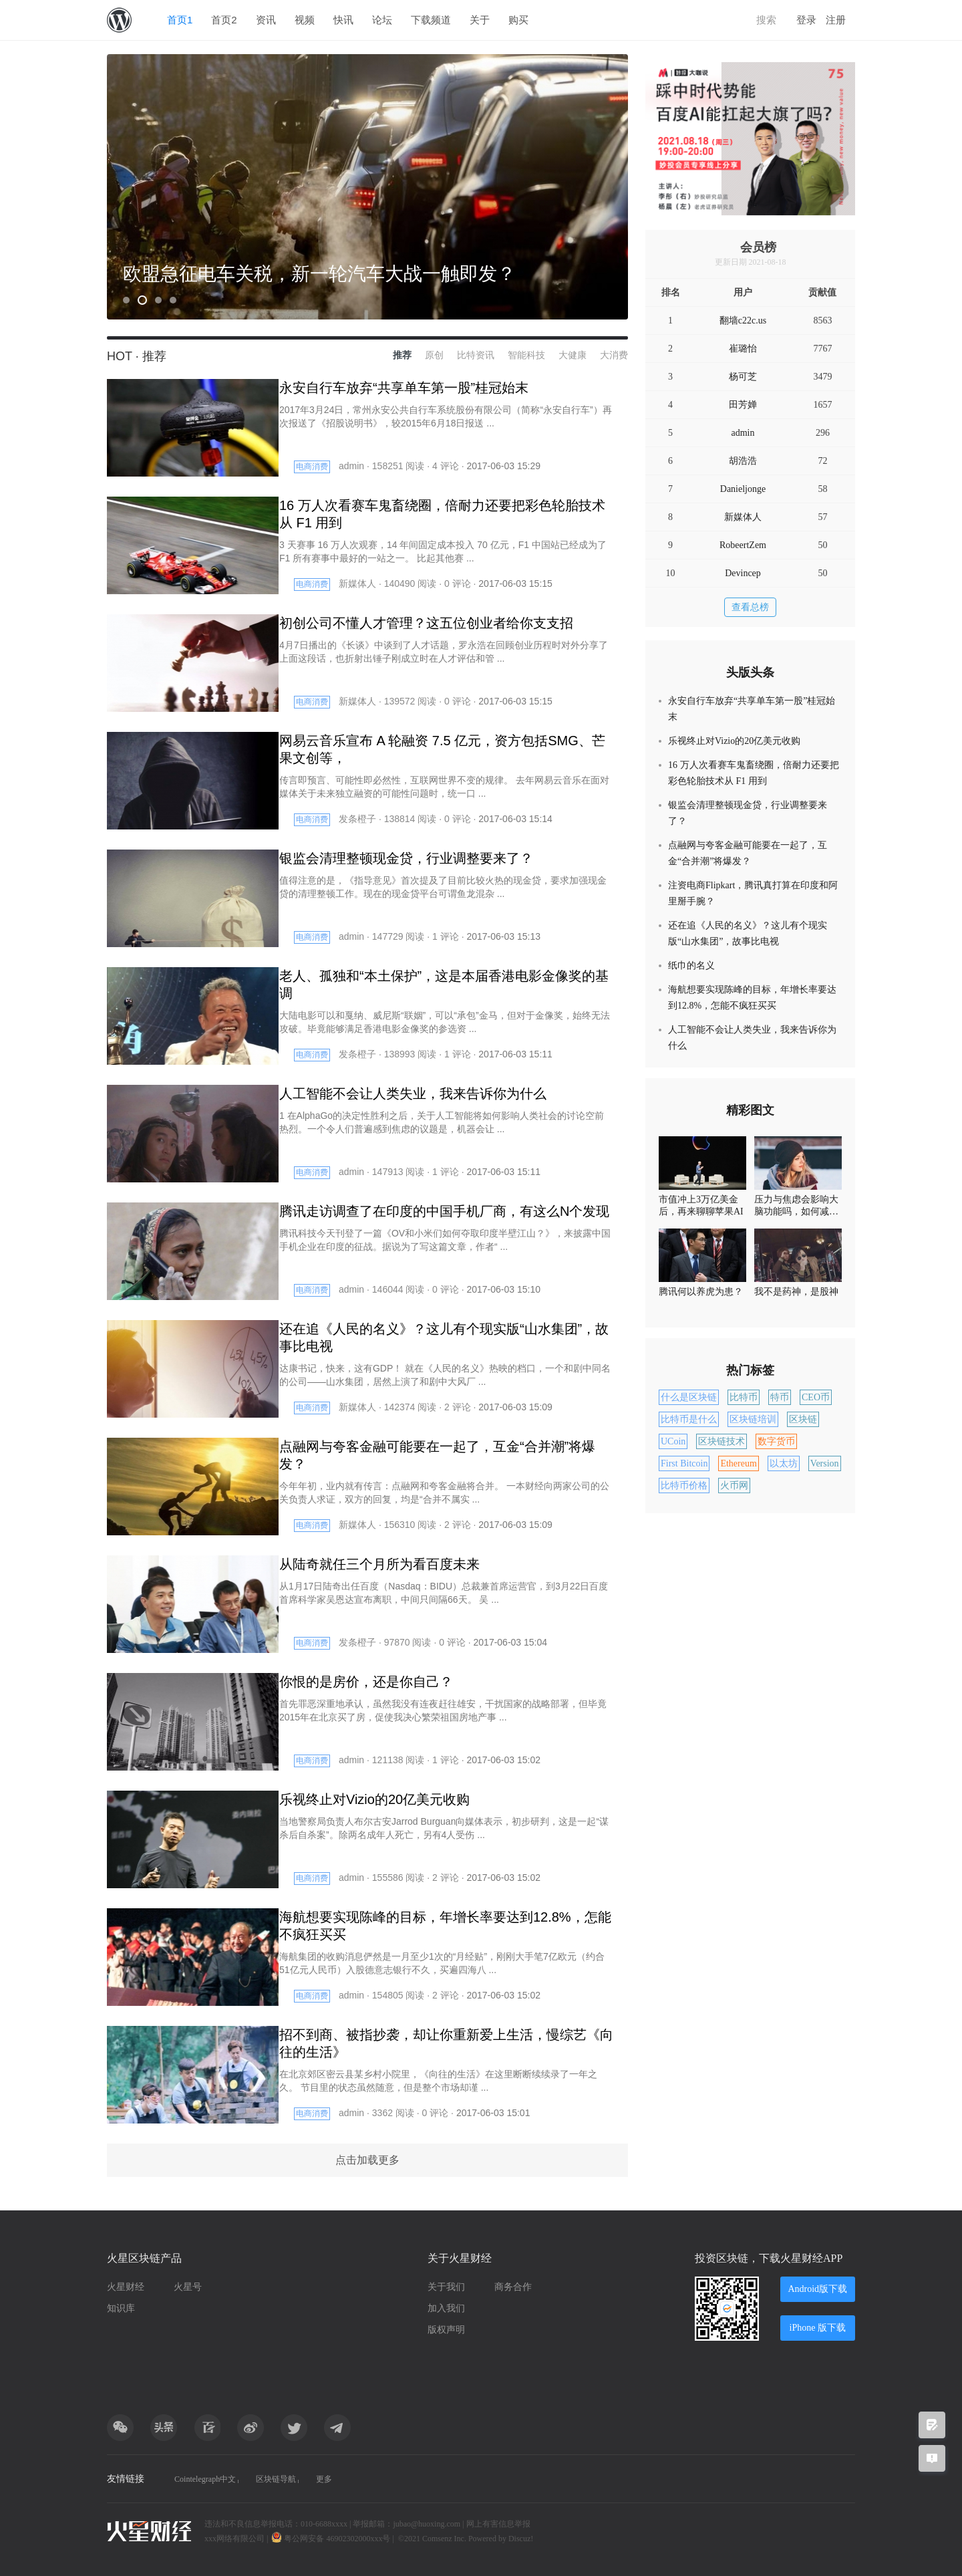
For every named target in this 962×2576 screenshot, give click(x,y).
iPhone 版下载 (812, 2328)
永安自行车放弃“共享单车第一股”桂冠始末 (751, 709)
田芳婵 (743, 405)
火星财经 (125, 2287)
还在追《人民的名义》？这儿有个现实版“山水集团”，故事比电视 (747, 933)
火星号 (188, 2287)
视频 (305, 19)
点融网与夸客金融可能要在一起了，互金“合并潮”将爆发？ (747, 853)
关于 (480, 19)
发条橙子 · (361, 818)
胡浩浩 (743, 461)
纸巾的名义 (691, 965)
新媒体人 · (361, 583)
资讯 (266, 19)
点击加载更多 (367, 2160)
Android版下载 (812, 2289)
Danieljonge (743, 489)
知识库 (121, 2308)
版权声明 (446, 2330)
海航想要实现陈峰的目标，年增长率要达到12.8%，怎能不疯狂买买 (752, 998)
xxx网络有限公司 (234, 2538)
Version (824, 1463)
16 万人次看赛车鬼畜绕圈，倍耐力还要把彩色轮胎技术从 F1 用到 (753, 773)
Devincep (743, 573)
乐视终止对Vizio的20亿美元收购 (734, 741)
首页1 (179, 19)
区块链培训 (753, 1419)
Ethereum (738, 1463)
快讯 (343, 19)
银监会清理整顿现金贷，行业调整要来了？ (747, 813)
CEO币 (816, 1397)
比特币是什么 (689, 1419)
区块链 (803, 1419)
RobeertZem (742, 545)
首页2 (223, 19)
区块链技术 (721, 1441)
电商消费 (312, 466)
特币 (779, 1397)
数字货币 (776, 1441)
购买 (518, 19)
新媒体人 (743, 517)
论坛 (382, 19)
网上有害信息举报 (498, 2524)
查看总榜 (750, 607)
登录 (806, 20)
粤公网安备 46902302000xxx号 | (333, 2538)
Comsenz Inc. (445, 2538)
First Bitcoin (684, 1463)
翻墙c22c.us (742, 320)
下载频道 (431, 19)
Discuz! (520, 2538)
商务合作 (513, 2287)
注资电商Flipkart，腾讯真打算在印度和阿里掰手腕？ (753, 893)
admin (743, 433)
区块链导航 (302, 2479)
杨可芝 (743, 377)
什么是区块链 (689, 1397)
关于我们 (446, 2287)
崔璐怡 (743, 349)
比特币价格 (684, 1485)
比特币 (744, 1397)
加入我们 (446, 2308)
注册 (836, 20)
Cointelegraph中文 (210, 2479)
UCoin (673, 1441)
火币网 (734, 1485)
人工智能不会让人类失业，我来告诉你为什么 (752, 1038)
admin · (355, 466)
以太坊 (784, 1463)
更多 (368, 2479)
